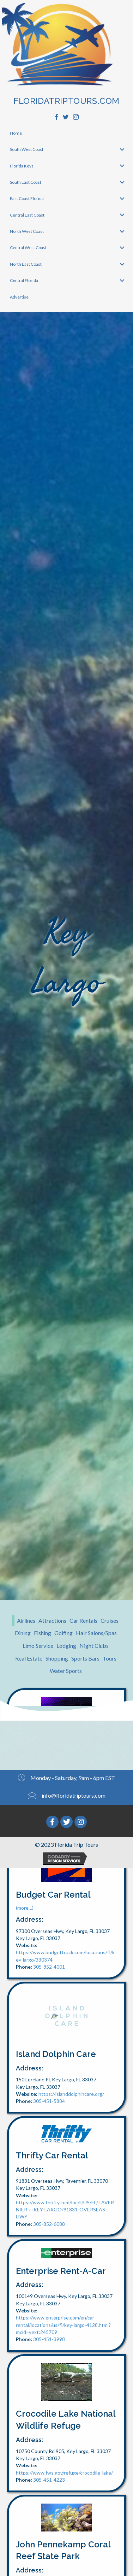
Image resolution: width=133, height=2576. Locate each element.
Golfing (63, 1632)
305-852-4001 (49, 1967)
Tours (109, 1658)
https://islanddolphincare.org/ (71, 2094)
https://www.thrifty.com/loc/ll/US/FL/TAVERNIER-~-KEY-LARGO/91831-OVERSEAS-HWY (65, 2209)
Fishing (42, 1632)
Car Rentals (83, 1620)
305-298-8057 (49, 1824)
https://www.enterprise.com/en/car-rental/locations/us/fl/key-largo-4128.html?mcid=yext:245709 (63, 2325)
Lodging (66, 1645)
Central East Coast (27, 215)
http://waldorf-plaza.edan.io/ (69, 1817)
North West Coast (27, 231)
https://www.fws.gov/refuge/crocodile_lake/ (64, 2473)
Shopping (57, 1658)
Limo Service (38, 1645)
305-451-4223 (49, 2480)
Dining (23, 1632)
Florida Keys (22, 166)
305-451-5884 (49, 2101)
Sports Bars (85, 1658)
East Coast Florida (27, 198)
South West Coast (26, 149)
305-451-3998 (49, 2339)
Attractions (52, 1620)
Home (16, 133)
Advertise (19, 297)
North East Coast (26, 264)
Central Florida (24, 280)
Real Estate (28, 1658)
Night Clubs (94, 1645)
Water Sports (66, 1670)
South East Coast (25, 182)
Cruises (110, 1620)
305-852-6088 (49, 2224)
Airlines (26, 1620)
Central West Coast (28, 247)
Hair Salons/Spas (96, 1632)
